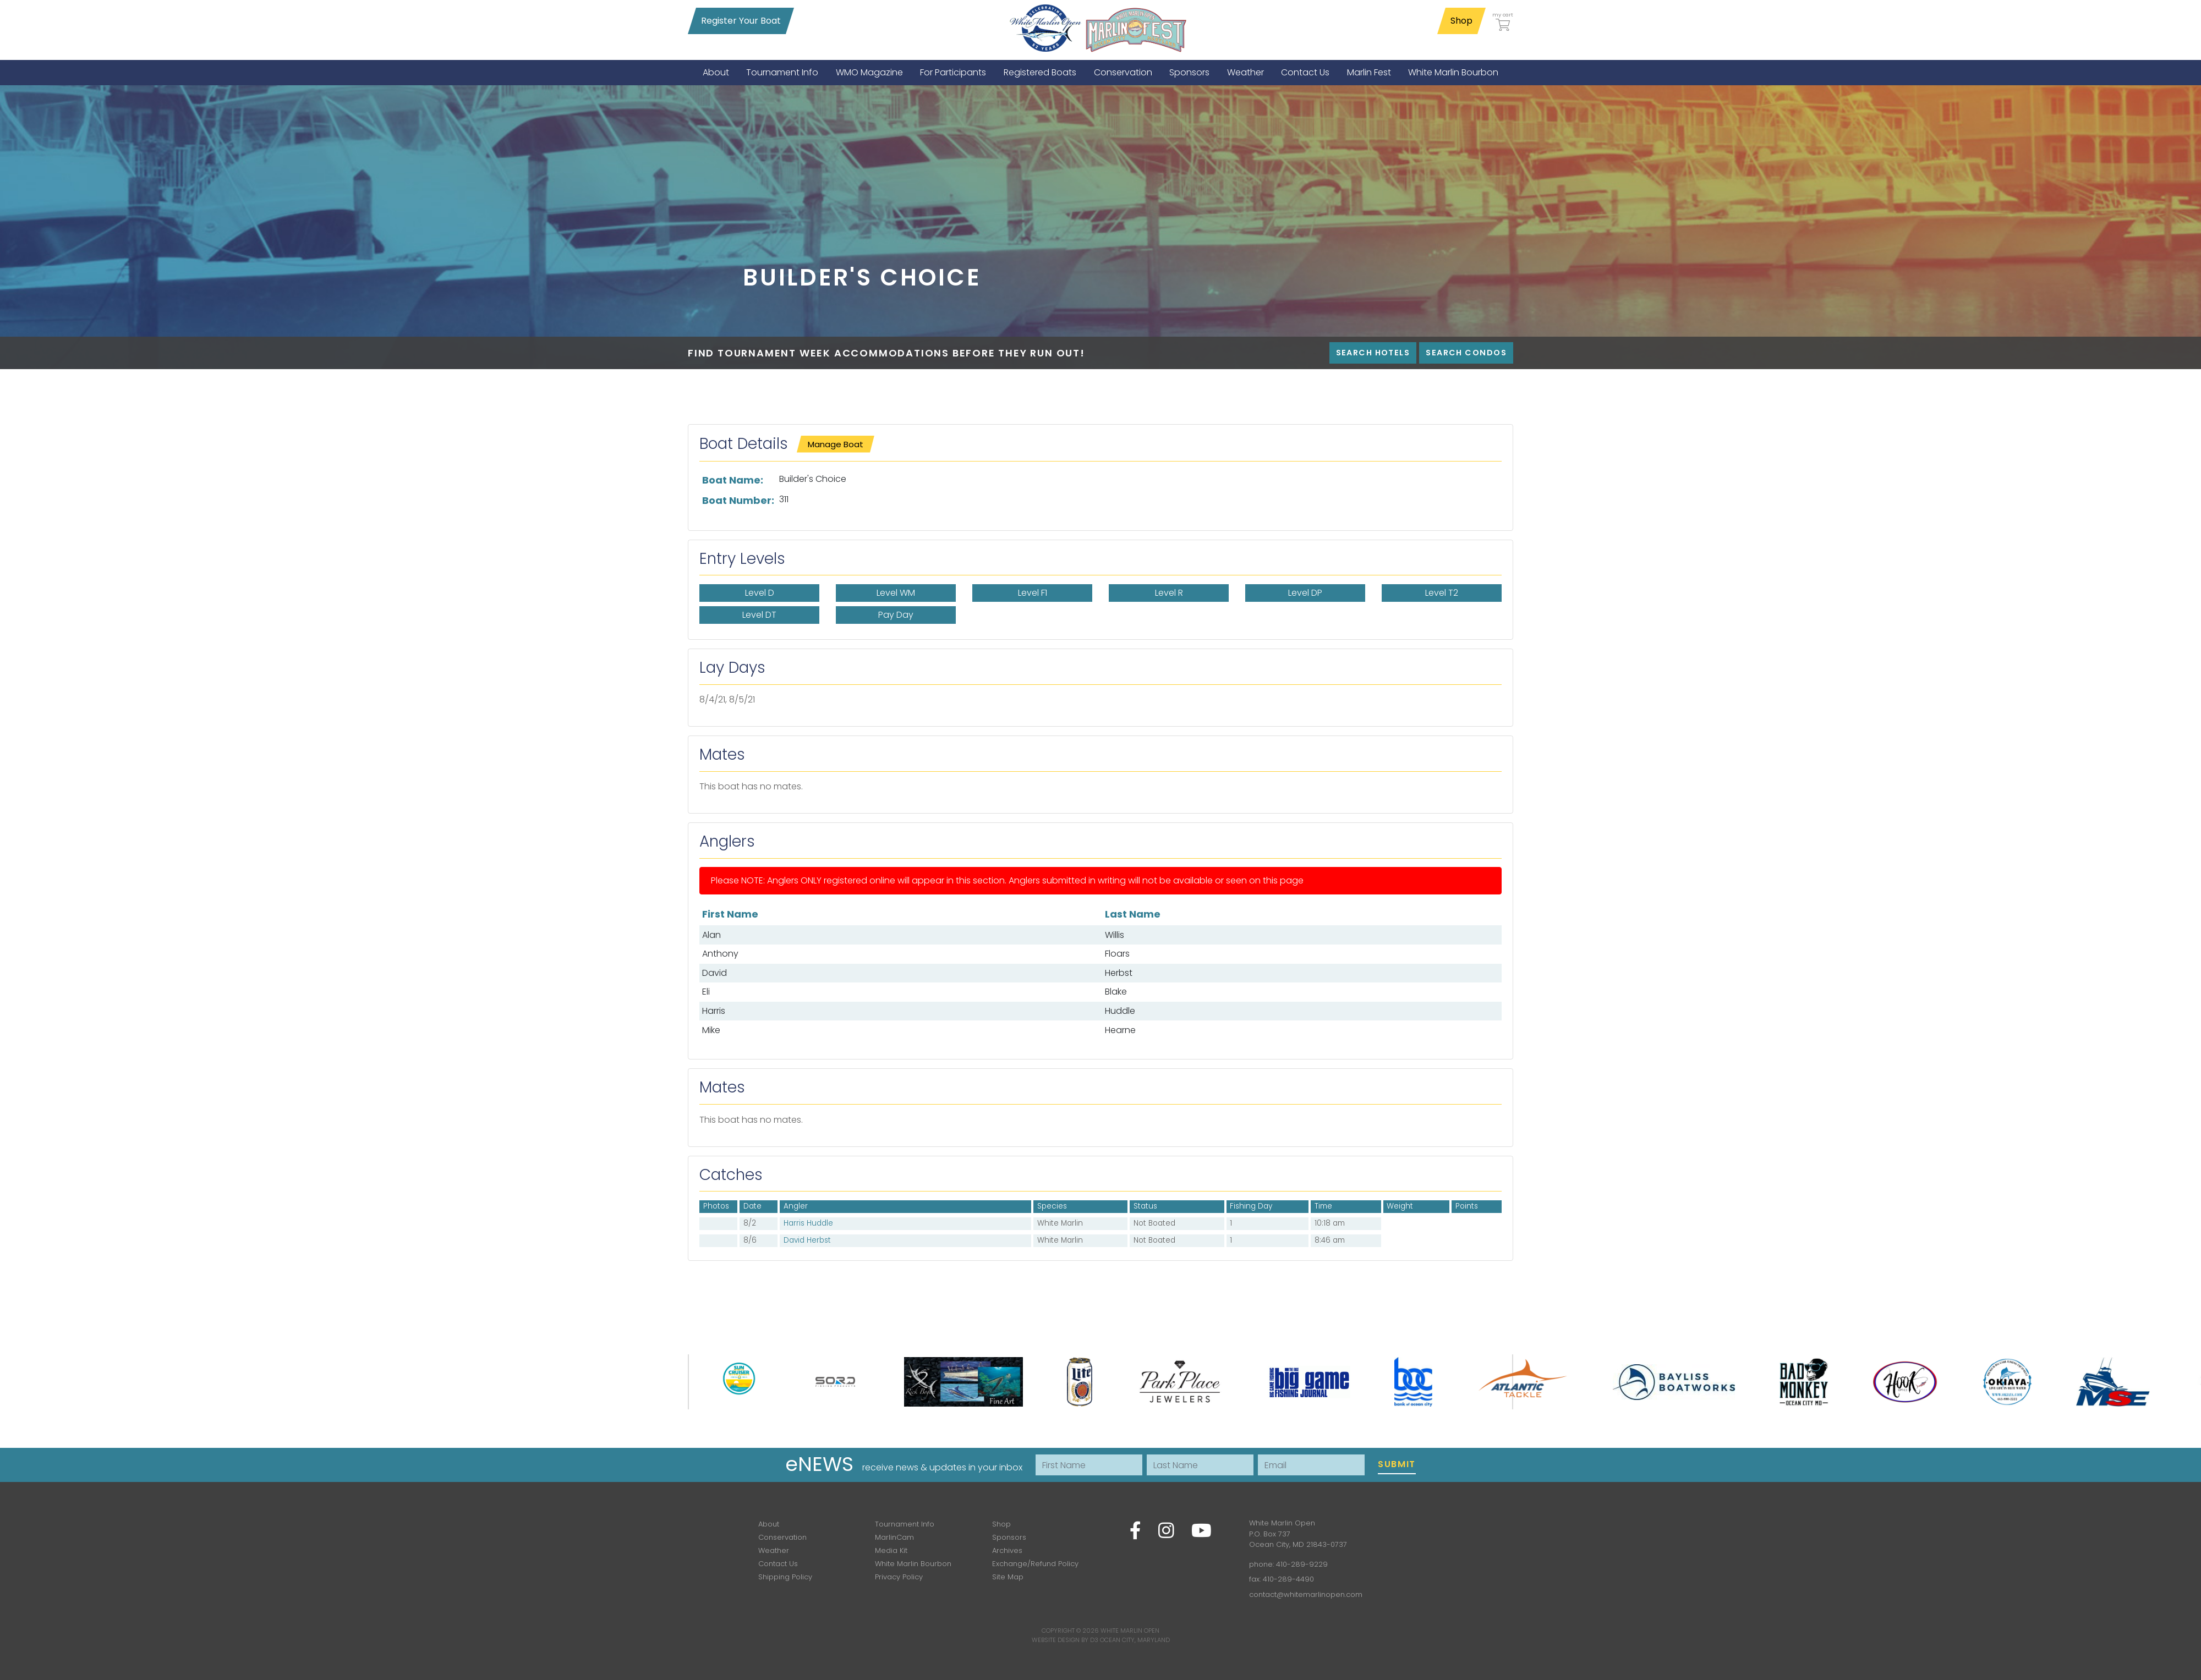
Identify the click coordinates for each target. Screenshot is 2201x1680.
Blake (1116, 991)
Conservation (782, 1537)
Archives (1007, 1550)
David (714, 973)
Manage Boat (835, 444)
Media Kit (891, 1550)
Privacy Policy (899, 1577)
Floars (1117, 953)
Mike (711, 1030)
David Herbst (807, 1240)
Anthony (720, 953)
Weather (773, 1550)
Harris (713, 1010)
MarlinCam (894, 1537)
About (768, 1524)
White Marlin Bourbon (913, 1563)
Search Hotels (1373, 352)
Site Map (1007, 1577)
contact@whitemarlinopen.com (1305, 1594)
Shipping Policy (785, 1577)
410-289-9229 (1302, 1564)
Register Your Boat (741, 20)
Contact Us (778, 1563)
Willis (1114, 935)
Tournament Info (904, 1524)
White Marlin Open (1129, 1630)
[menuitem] (715, 72)
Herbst (1118, 973)
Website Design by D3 (1065, 1639)
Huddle (1120, 1010)
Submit (1397, 1464)
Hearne (1120, 1030)
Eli (706, 991)
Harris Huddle (808, 1223)
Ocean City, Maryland (1135, 1639)
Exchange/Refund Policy (1035, 1563)
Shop (1461, 20)
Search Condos (1466, 352)
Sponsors (1009, 1537)
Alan (711, 935)
